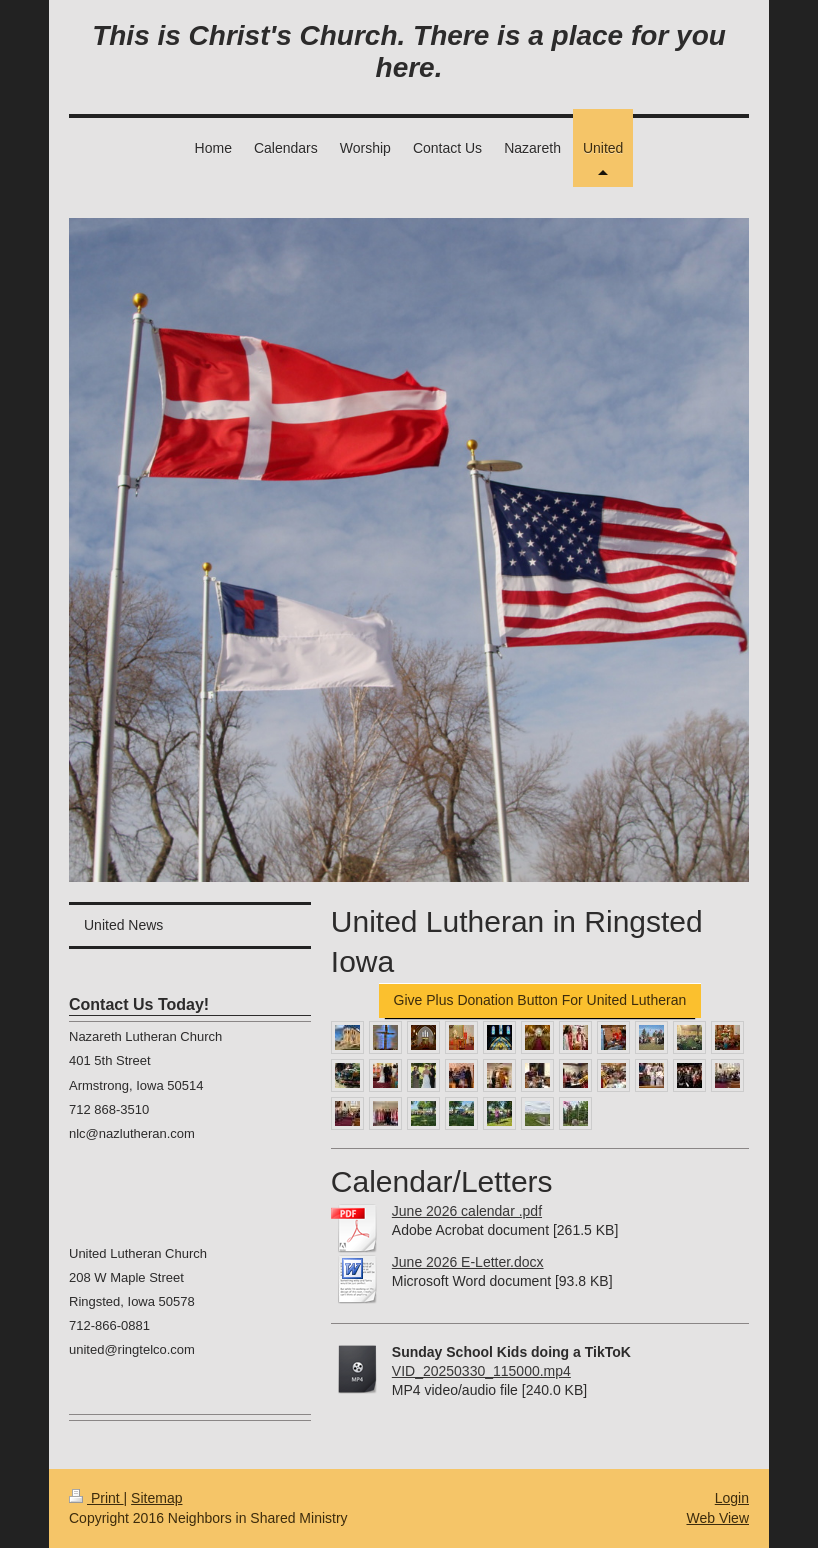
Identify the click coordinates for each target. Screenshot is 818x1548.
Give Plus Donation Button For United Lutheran (540, 1000)
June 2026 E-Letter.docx (468, 1262)
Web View (717, 1518)
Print (96, 1498)
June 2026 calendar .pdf (467, 1211)
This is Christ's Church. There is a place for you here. (409, 51)
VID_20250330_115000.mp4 (481, 1371)
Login (732, 1498)
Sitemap (156, 1498)
